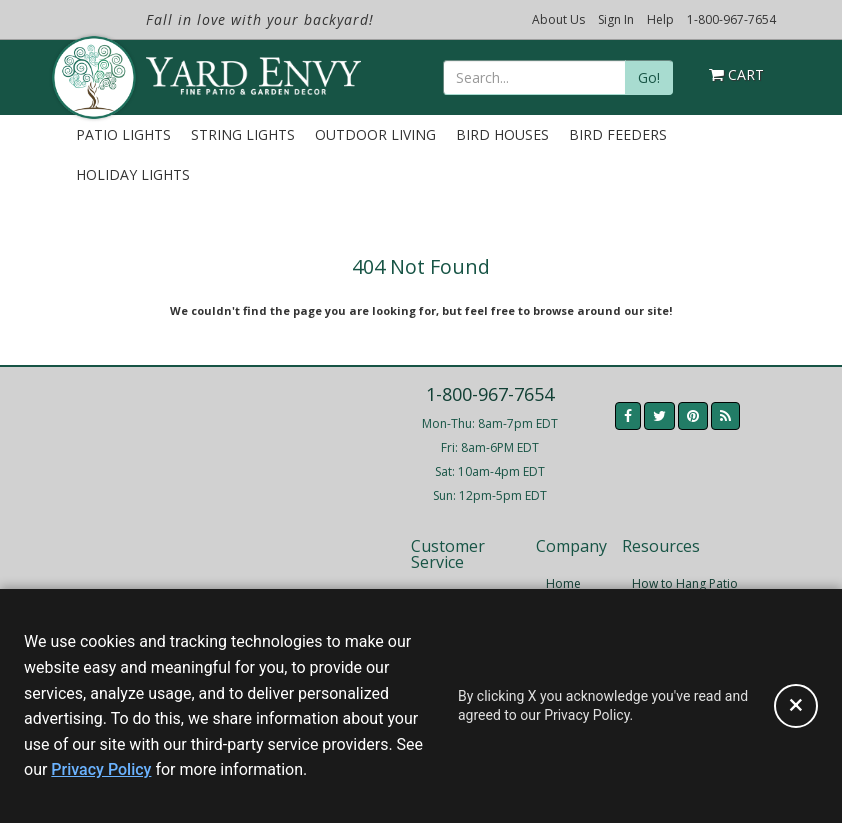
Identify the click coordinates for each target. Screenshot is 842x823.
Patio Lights (123, 134)
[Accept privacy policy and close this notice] (796, 706)
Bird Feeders (618, 134)
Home (563, 583)
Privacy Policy (101, 769)
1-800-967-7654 (731, 19)
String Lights (243, 134)
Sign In (616, 19)
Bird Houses (502, 134)
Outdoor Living (375, 134)
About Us (558, 19)
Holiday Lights (133, 174)
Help (660, 19)
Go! (649, 77)
